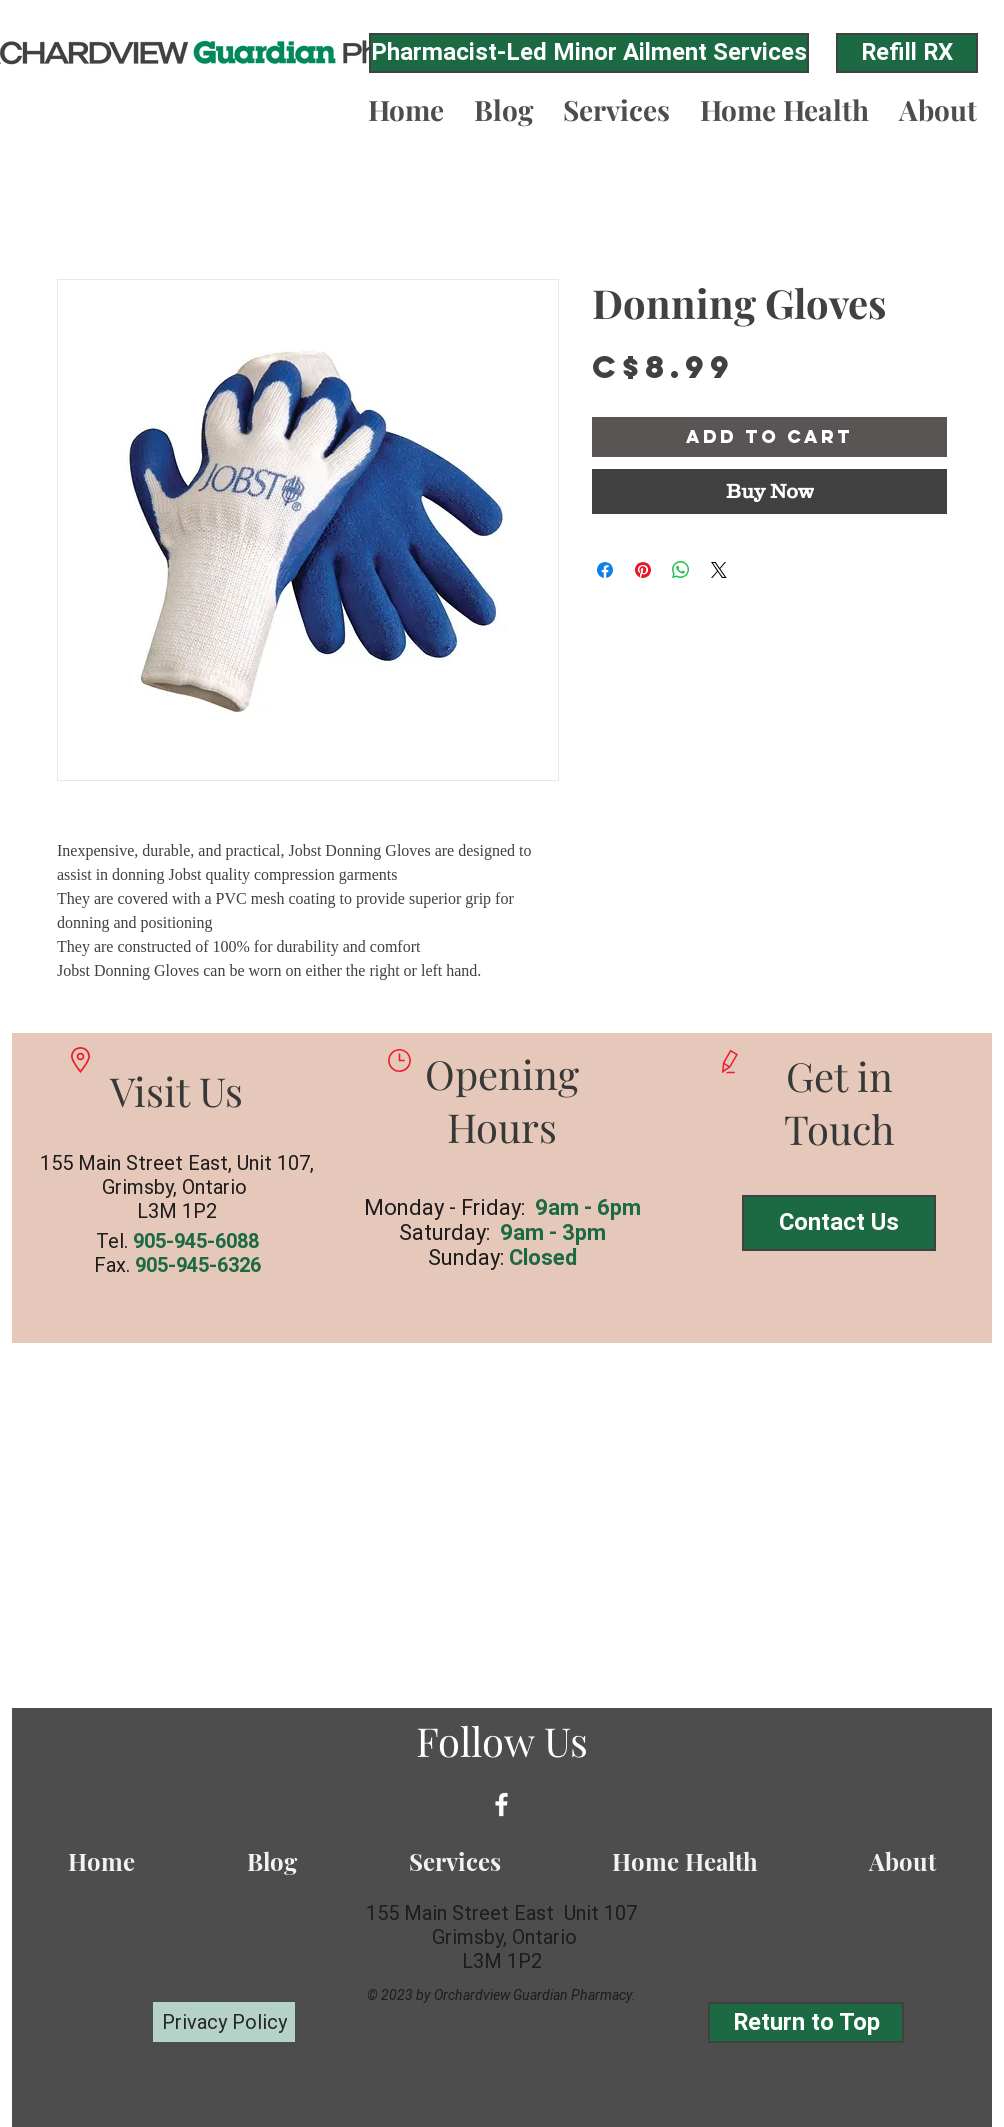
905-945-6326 (198, 1265)
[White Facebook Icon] (501, 1804)
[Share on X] (719, 570)
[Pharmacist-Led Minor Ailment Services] (589, 53)
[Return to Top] (806, 2022)
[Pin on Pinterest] (643, 570)
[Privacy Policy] (224, 2022)
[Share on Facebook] (605, 570)
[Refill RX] (907, 53)
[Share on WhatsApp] (681, 570)
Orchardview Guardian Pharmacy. (535, 1995)
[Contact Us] (839, 1223)
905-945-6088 (196, 1241)
